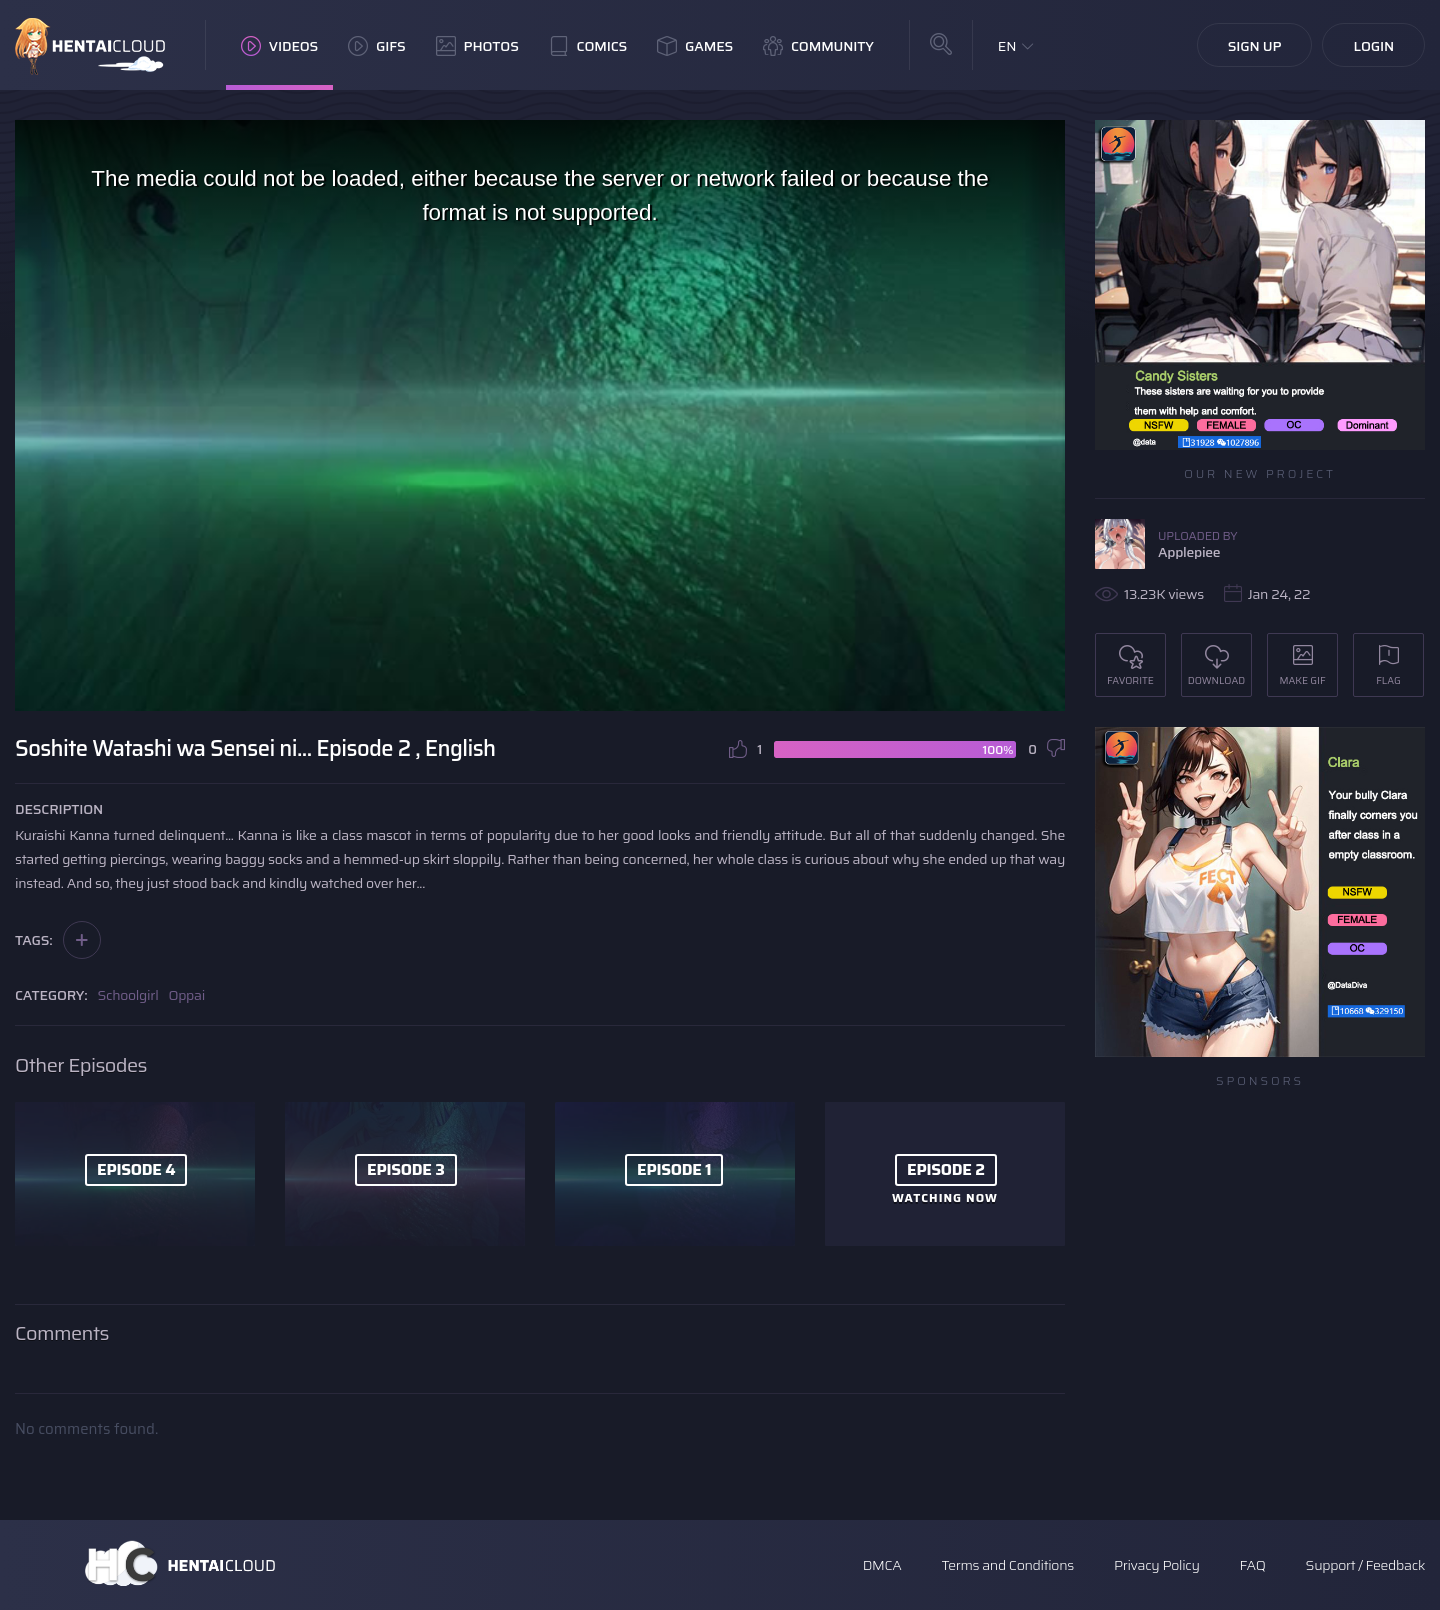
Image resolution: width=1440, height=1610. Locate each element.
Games (695, 46)
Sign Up (1255, 46)
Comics (588, 46)
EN (1007, 46)
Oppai (186, 995)
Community (818, 46)
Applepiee (1189, 552)
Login (1373, 46)
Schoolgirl (128, 995)
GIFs (377, 46)
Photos (477, 46)
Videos (279, 46)
